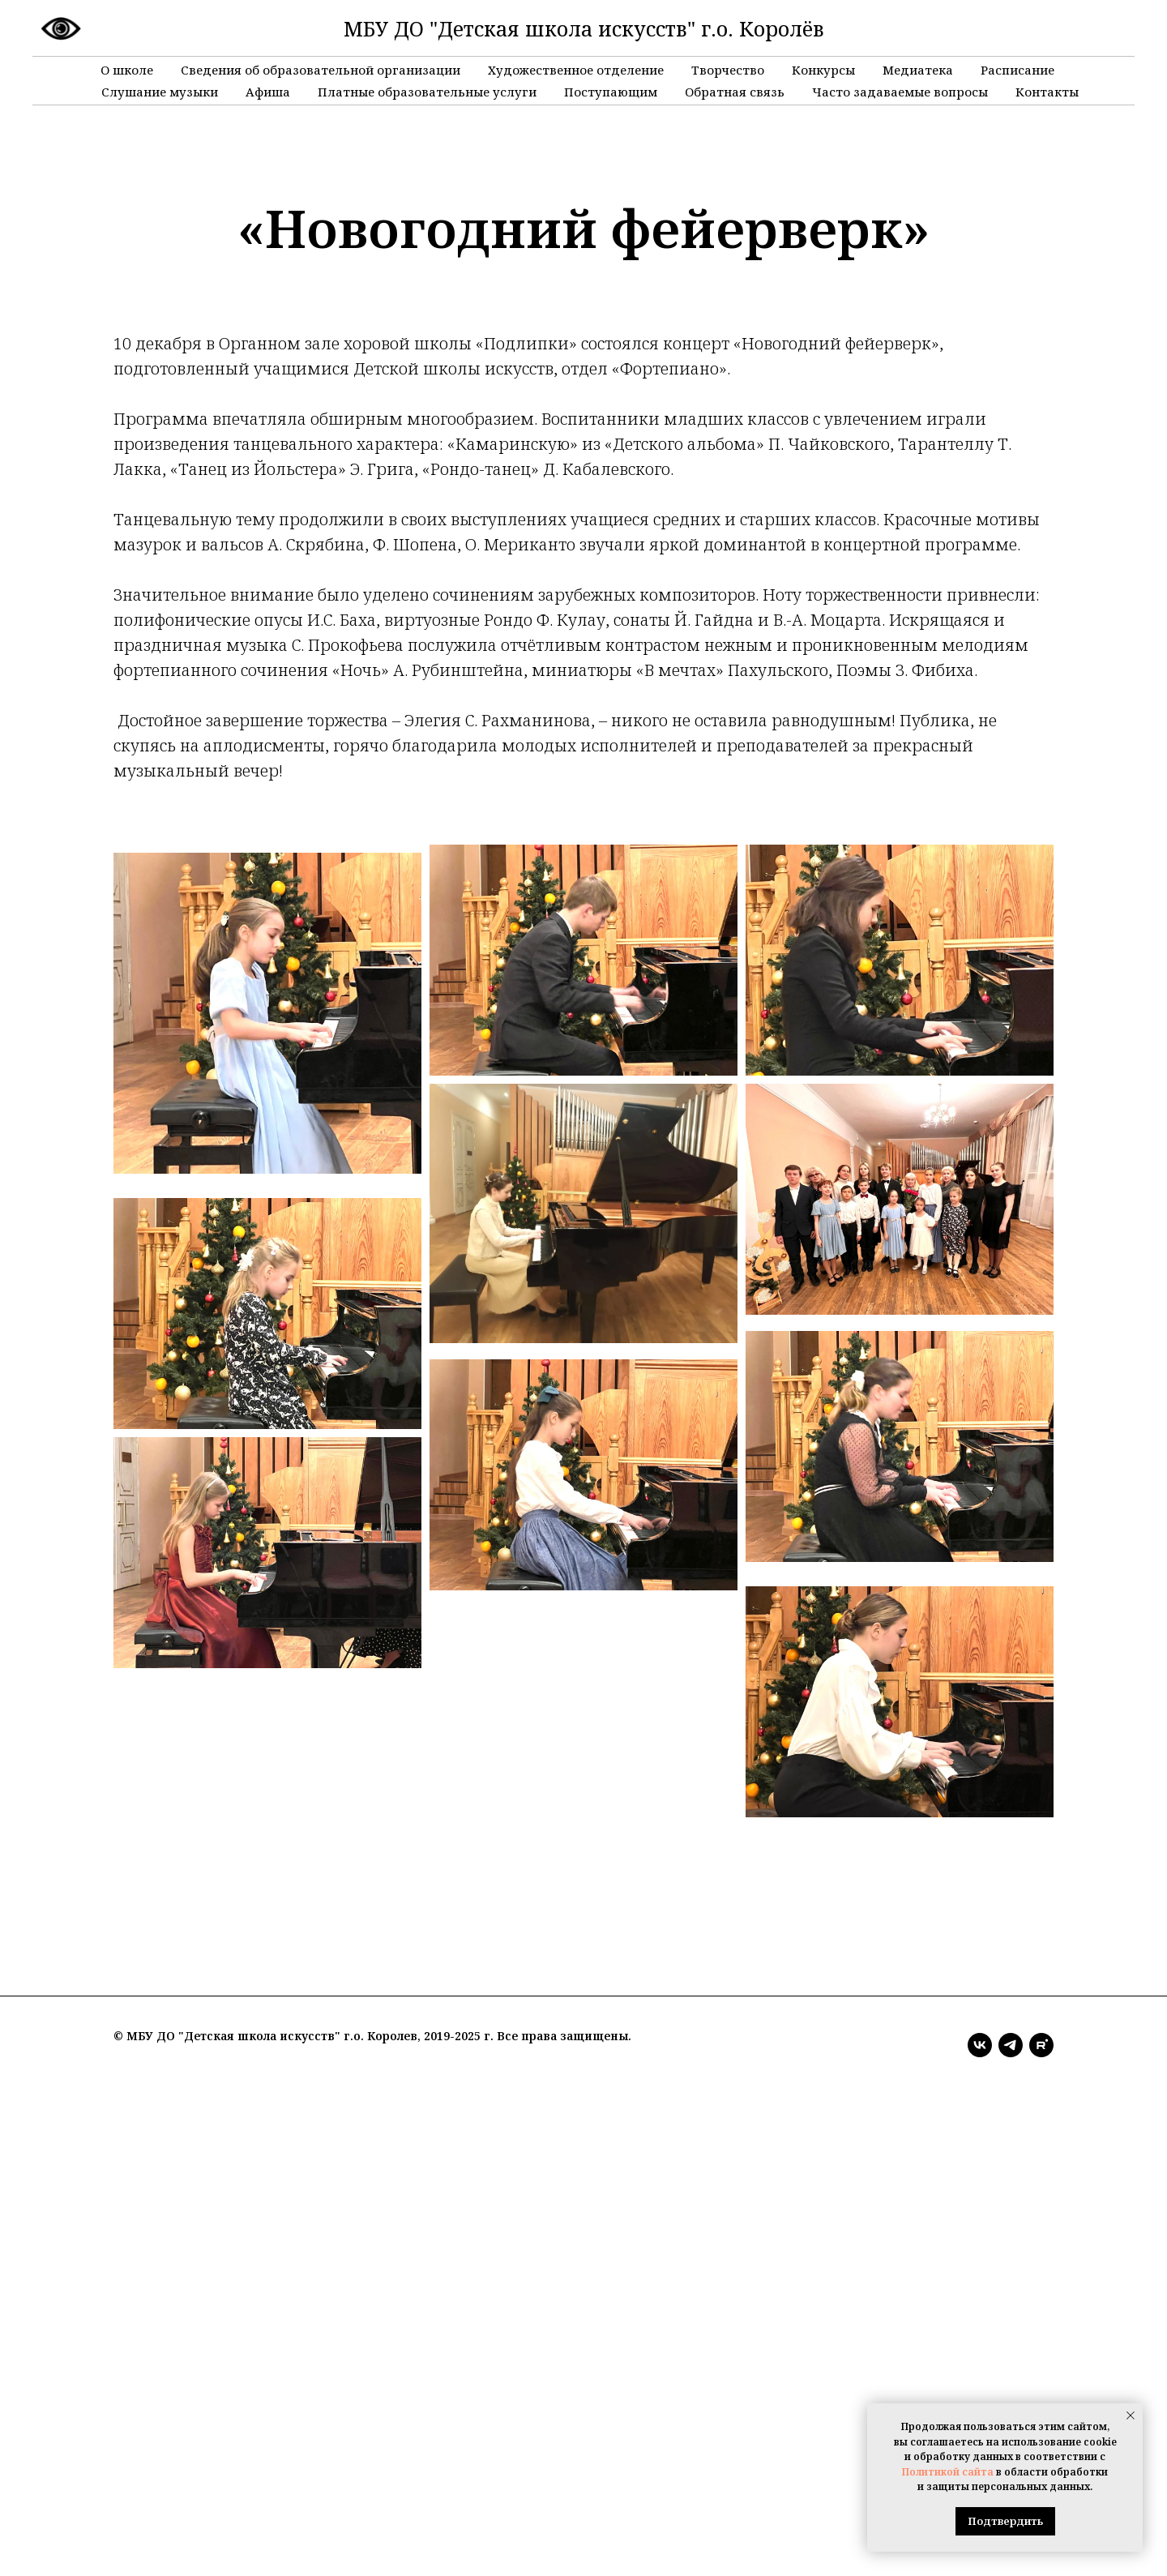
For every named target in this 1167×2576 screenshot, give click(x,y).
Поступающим (610, 91)
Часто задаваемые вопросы (900, 91)
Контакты (1047, 91)
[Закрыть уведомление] (1130, 2415)
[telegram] (1010, 2045)
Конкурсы (823, 70)
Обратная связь (734, 91)
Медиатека (918, 70)
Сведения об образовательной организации (320, 70)
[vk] (980, 2045)
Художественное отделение (576, 70)
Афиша (268, 91)
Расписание (1017, 70)
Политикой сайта (948, 2472)
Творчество (727, 70)
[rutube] (1041, 2045)
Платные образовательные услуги (427, 91)
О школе (126, 70)
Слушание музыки (159, 91)
